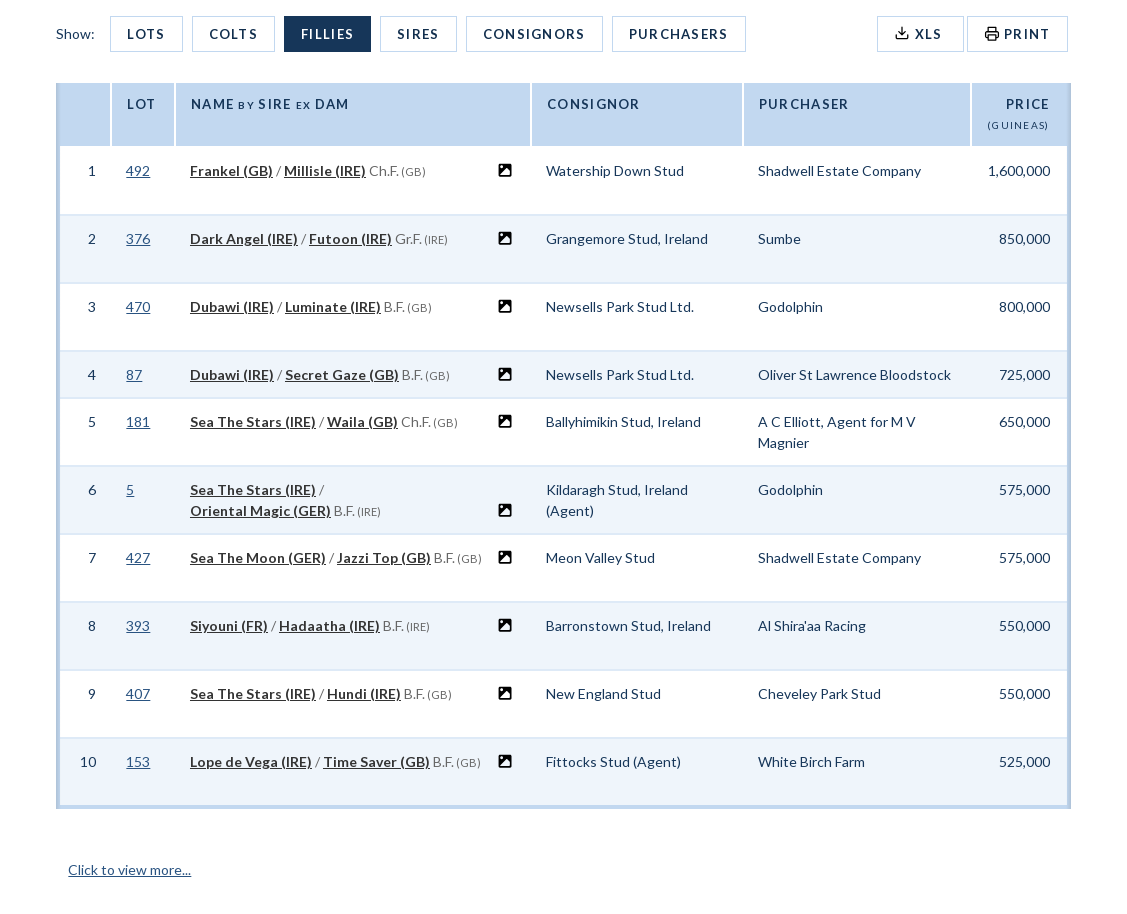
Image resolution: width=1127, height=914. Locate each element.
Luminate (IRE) (333, 306)
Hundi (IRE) (364, 693)
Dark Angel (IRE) (244, 238)
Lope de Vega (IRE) (251, 761)
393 (138, 625)
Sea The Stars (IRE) (253, 421)
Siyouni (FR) (229, 625)
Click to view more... (129, 869)
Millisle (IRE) (325, 170)
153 (138, 761)
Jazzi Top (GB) (384, 557)
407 (138, 693)
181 (138, 421)
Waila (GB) (362, 421)
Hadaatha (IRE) (329, 625)
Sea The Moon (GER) (258, 557)
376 (138, 238)
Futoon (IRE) (350, 238)
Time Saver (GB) (376, 761)
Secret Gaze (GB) (342, 374)
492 (138, 170)
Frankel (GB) (231, 170)
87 (134, 374)
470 (138, 306)
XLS (920, 33)
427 (138, 557)
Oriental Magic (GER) (260, 510)
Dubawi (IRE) (232, 306)
